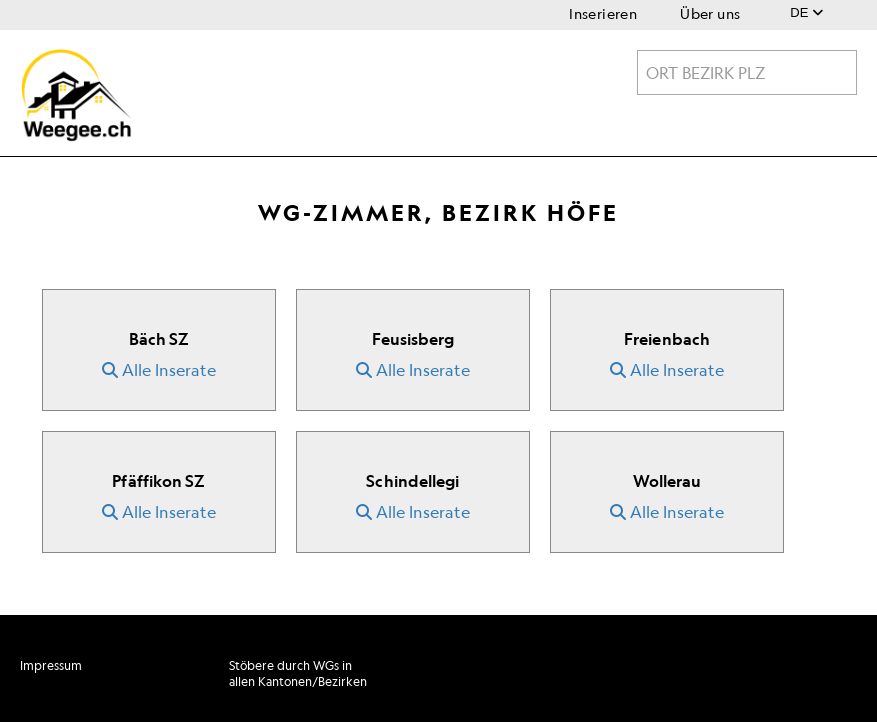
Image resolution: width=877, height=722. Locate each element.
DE (806, 12)
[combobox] (747, 72)
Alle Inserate (159, 370)
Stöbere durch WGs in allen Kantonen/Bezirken (298, 673)
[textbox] (747, 73)
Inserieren (603, 13)
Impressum (51, 665)
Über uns (710, 13)
